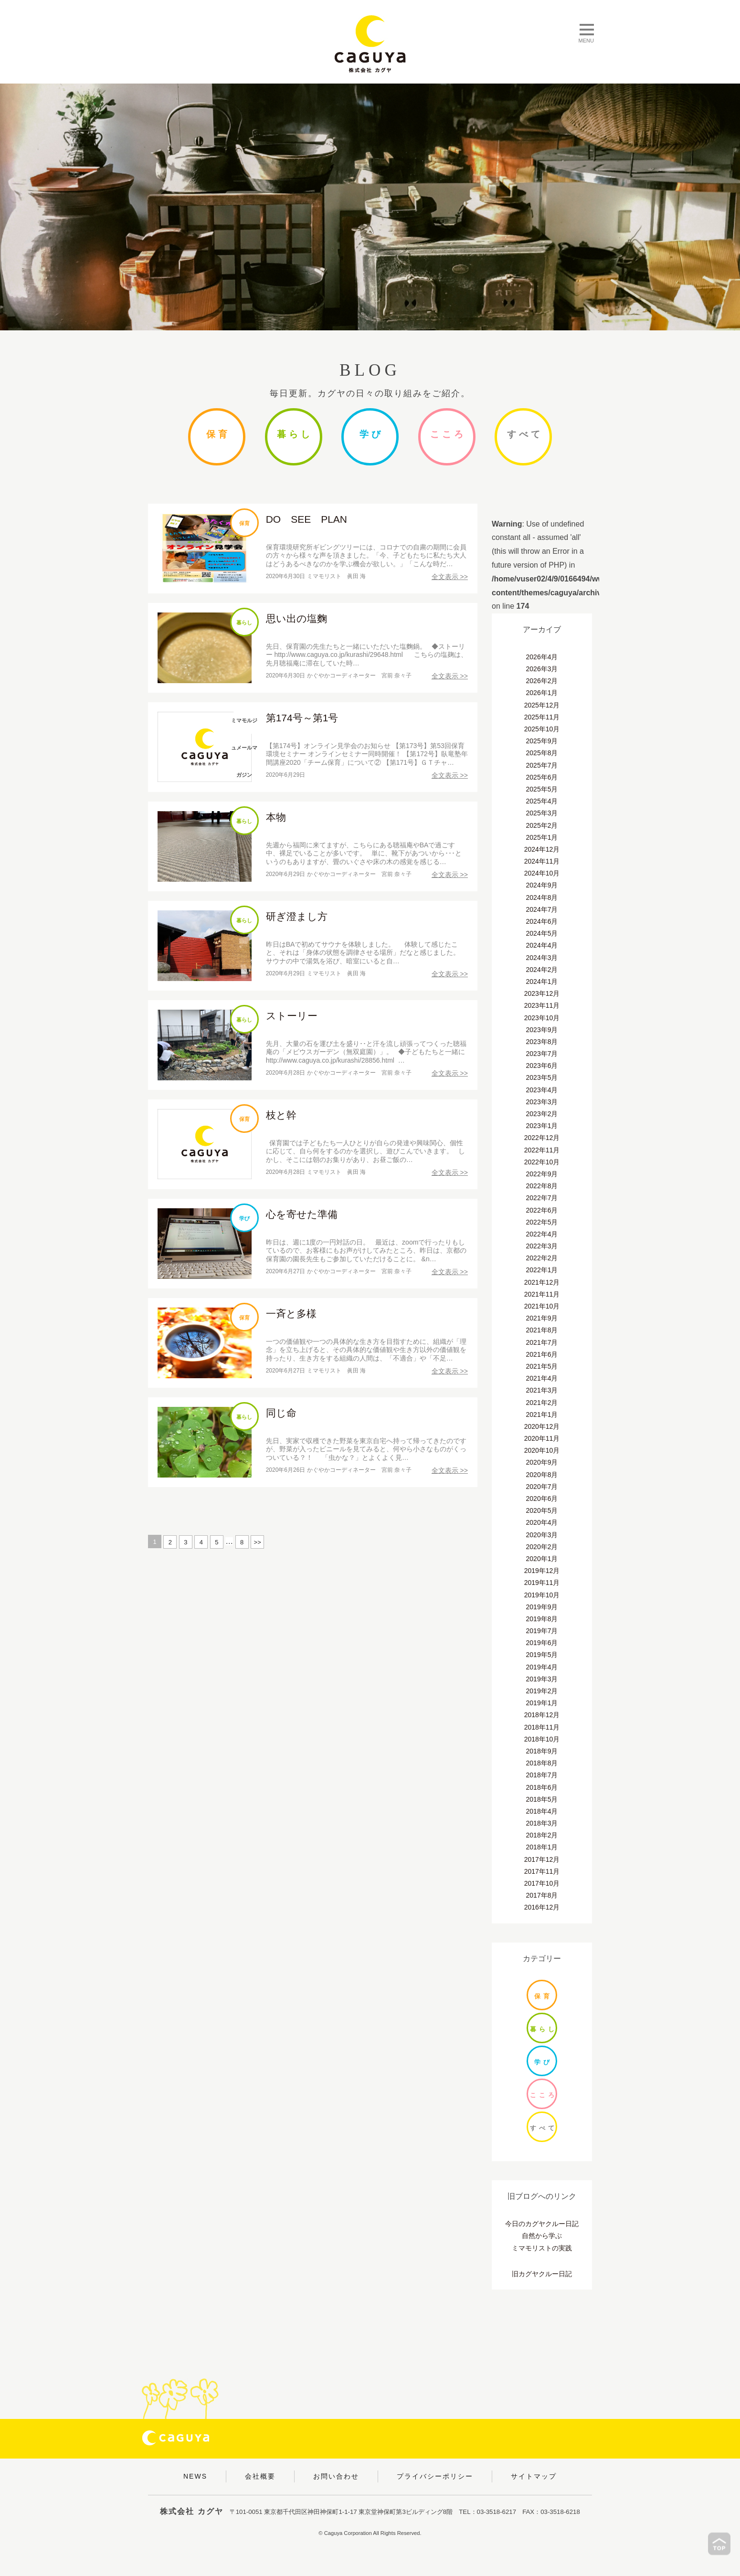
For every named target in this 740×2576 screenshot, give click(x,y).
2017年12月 (542, 1859)
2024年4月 (542, 945)
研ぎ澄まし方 (297, 916)
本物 (276, 817)
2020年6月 (542, 1498)
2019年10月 (542, 1595)
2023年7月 (542, 1053)
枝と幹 (281, 1114)
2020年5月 (542, 1510)
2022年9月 (542, 1174)
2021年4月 (542, 1378)
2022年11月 (542, 1150)
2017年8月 (542, 1895)
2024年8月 (542, 897)
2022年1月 (542, 1270)
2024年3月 (542, 957)
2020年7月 (542, 1486)
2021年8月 (542, 1330)
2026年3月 (542, 669)
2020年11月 (542, 1438)
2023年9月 (542, 1030)
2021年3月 (542, 1390)
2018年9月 (542, 1751)
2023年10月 (542, 1018)
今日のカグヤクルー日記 (542, 2224)
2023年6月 (542, 1065)
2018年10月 (542, 1739)
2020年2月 (542, 1547)
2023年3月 (542, 1102)
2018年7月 (542, 1775)
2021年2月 (542, 1402)
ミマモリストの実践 (542, 2248)
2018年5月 (542, 1799)
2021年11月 (542, 1294)
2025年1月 (542, 837)
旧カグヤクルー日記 (542, 2274)
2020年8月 (542, 1474)
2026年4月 (542, 657)
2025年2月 (542, 825)
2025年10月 (542, 729)
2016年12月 (542, 1907)
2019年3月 (542, 1679)
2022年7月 (542, 1198)
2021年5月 (542, 1366)
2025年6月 (542, 777)
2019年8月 (542, 1619)
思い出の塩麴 (296, 618)
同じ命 (281, 1412)
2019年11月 (542, 1582)
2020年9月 (542, 1462)
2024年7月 (542, 909)
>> (257, 1542)
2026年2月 (542, 681)
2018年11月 (542, 1727)
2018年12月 (542, 1715)
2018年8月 (542, 1763)
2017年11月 (542, 1871)
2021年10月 (542, 1306)
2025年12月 (542, 705)
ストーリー (291, 1015)
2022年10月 (542, 1162)
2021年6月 (542, 1354)
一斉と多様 (291, 1313)
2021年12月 (542, 1282)
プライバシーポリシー (435, 2476)
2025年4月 (542, 801)
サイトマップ (534, 2476)
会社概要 (260, 2476)
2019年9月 (542, 1607)
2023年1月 (542, 1126)
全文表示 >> (450, 577)
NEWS (195, 2476)
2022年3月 (542, 1246)
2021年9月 (542, 1318)
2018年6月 (542, 1787)
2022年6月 (542, 1210)
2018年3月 (542, 1823)
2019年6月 (542, 1643)
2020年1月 (542, 1558)
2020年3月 (542, 1535)
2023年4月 (542, 1090)
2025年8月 (542, 753)
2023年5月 (542, 1077)
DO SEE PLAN (306, 519)
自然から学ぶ (542, 2235)
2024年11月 (542, 861)
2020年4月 (542, 1522)
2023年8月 (542, 1041)
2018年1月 (542, 1847)
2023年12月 (542, 993)
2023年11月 (542, 1005)
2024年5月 (542, 933)
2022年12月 (542, 1137)
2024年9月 (542, 885)
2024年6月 (542, 921)
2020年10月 (542, 1450)
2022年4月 (542, 1234)
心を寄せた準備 (302, 1214)
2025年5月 (542, 789)
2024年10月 (542, 873)
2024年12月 (542, 849)
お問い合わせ (336, 2476)
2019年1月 (542, 1703)
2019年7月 (542, 1631)
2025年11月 (542, 717)
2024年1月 (542, 981)
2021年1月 (542, 1414)
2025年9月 (542, 741)
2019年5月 (542, 1654)
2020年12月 (542, 1426)
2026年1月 (542, 693)
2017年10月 (542, 1883)
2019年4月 (542, 1667)
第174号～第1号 (302, 717)
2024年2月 (542, 969)
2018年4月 (542, 1811)
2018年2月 (542, 1835)
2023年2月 (542, 1114)
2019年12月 (542, 1570)
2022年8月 (542, 1186)
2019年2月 (542, 1691)
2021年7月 (542, 1342)
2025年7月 (542, 765)
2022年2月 (542, 1258)
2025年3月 (542, 813)
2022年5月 (542, 1222)
